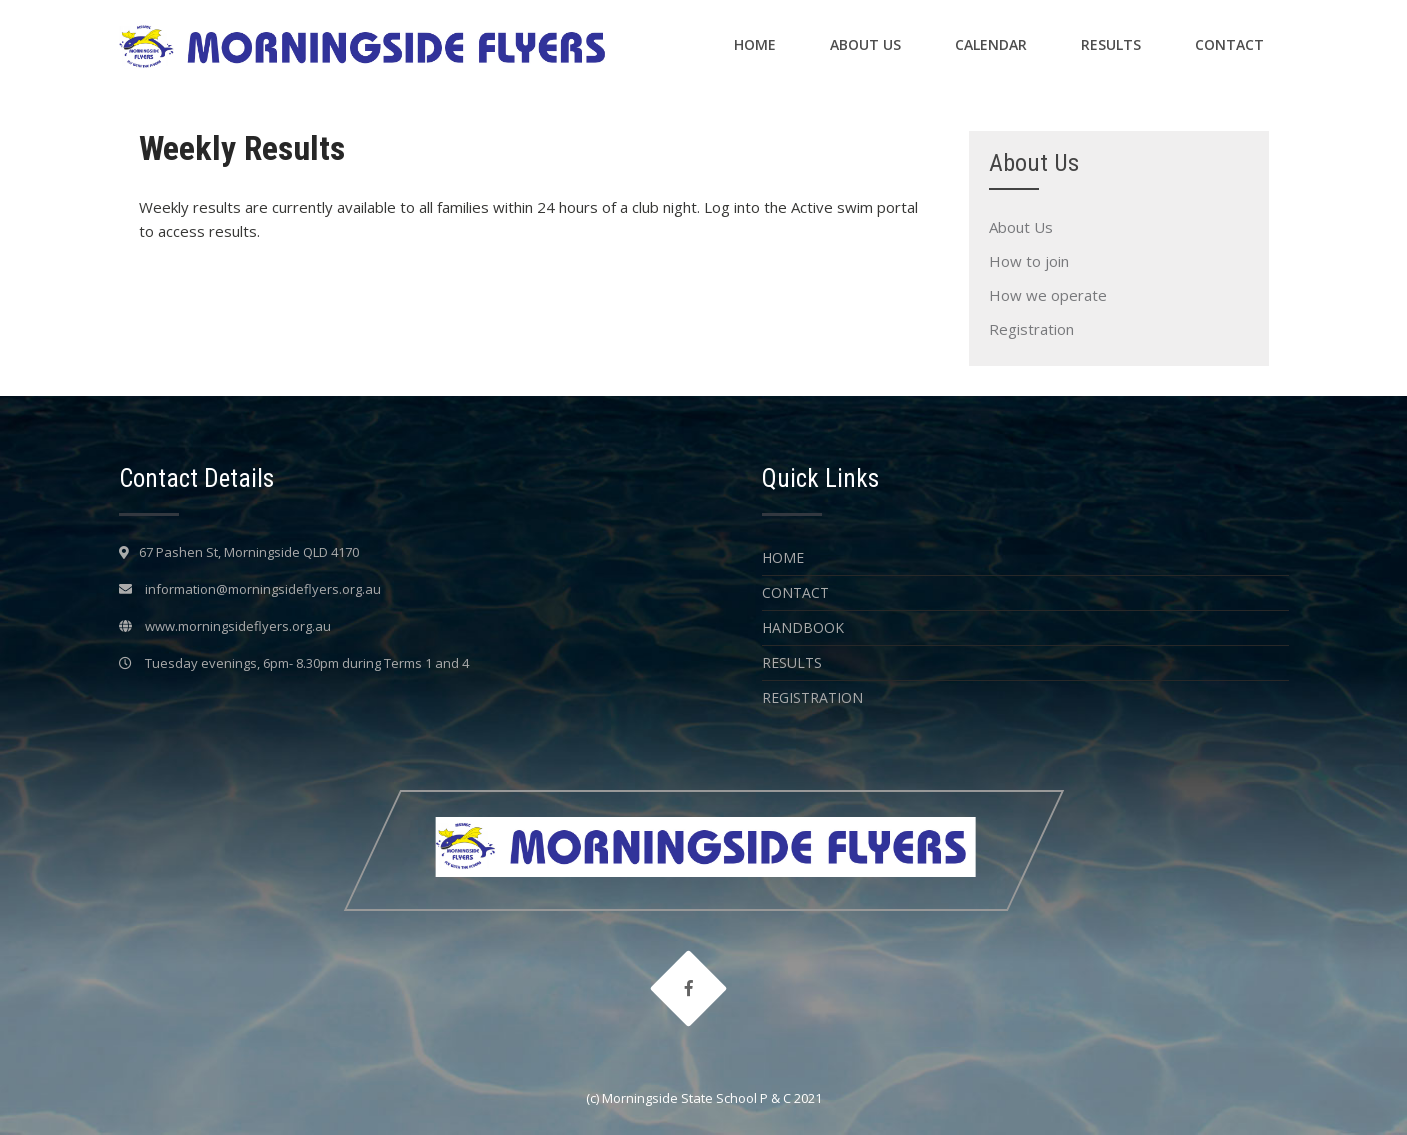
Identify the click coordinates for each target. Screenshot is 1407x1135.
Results (1111, 44)
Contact (1229, 44)
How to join (1029, 261)
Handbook (803, 627)
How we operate (1048, 295)
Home (755, 44)
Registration (1031, 329)
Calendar (991, 44)
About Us (865, 44)
